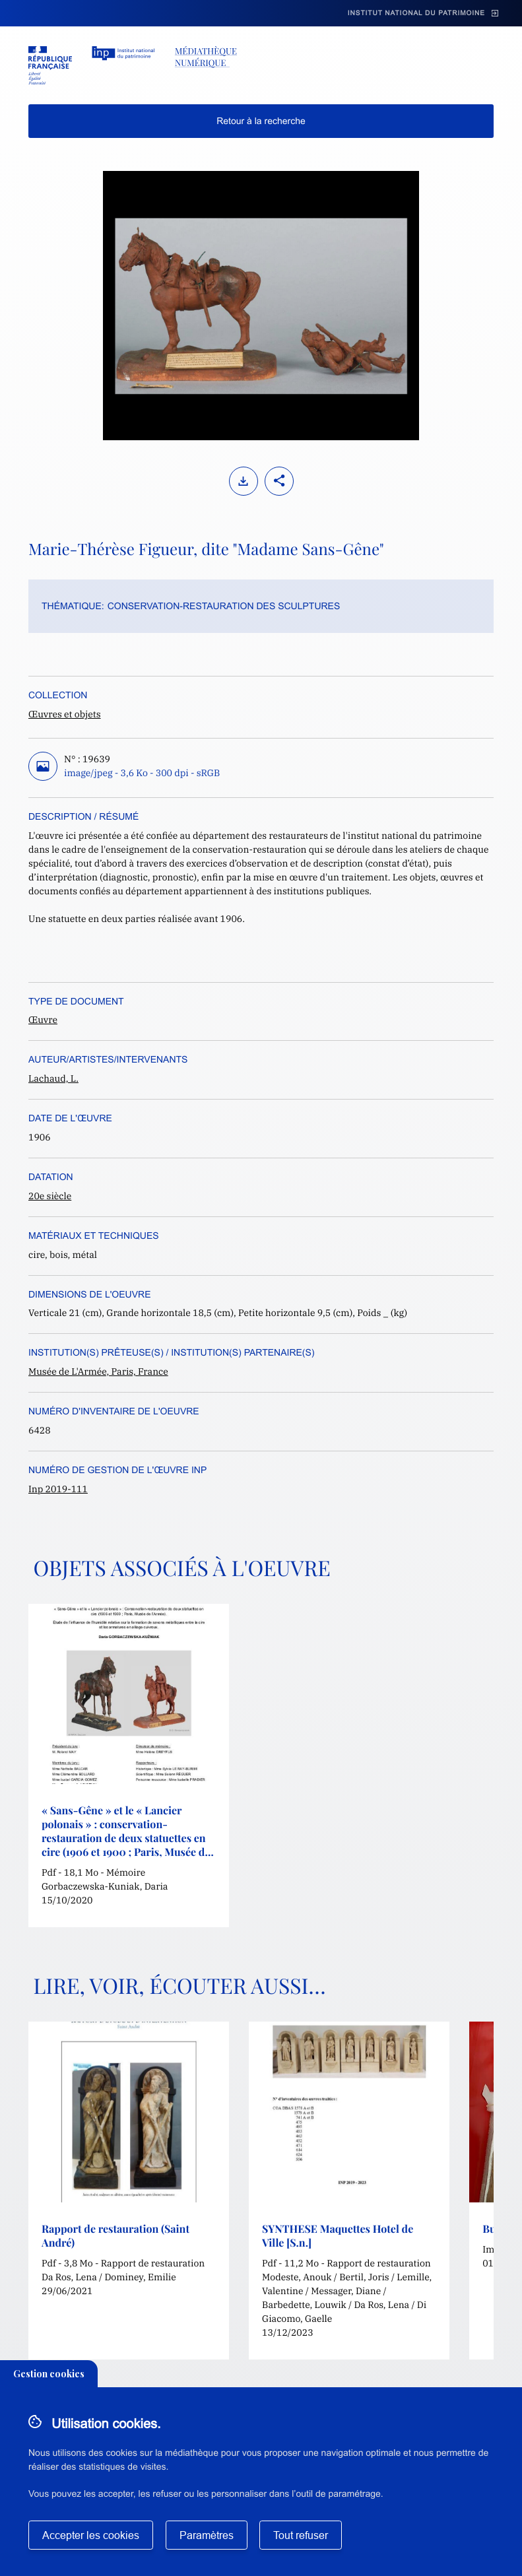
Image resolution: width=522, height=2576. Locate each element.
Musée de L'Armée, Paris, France (98, 1371)
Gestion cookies (48, 2373)
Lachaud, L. (53, 1078)
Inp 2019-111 (58, 1489)
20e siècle (49, 1196)
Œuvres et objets (64, 714)
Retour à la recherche (261, 121)
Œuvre (42, 1020)
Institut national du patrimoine (416, 13)
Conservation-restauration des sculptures (224, 606)
